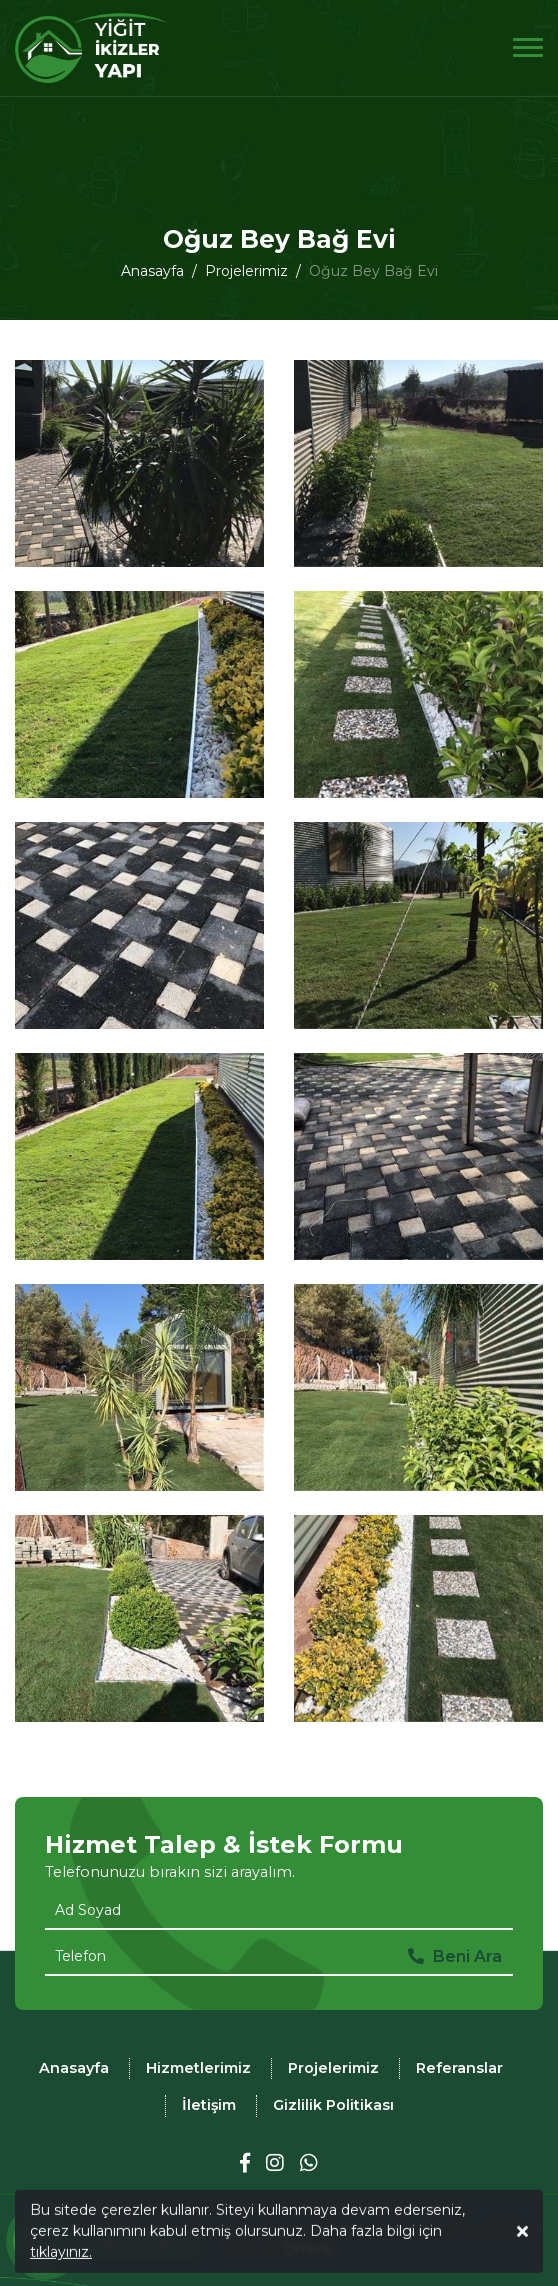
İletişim (209, 2105)
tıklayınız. (61, 2260)
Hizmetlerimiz (198, 2068)
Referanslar (459, 2068)
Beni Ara (455, 1956)
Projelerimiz (333, 2068)
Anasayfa (74, 2068)
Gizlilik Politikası (333, 2105)
